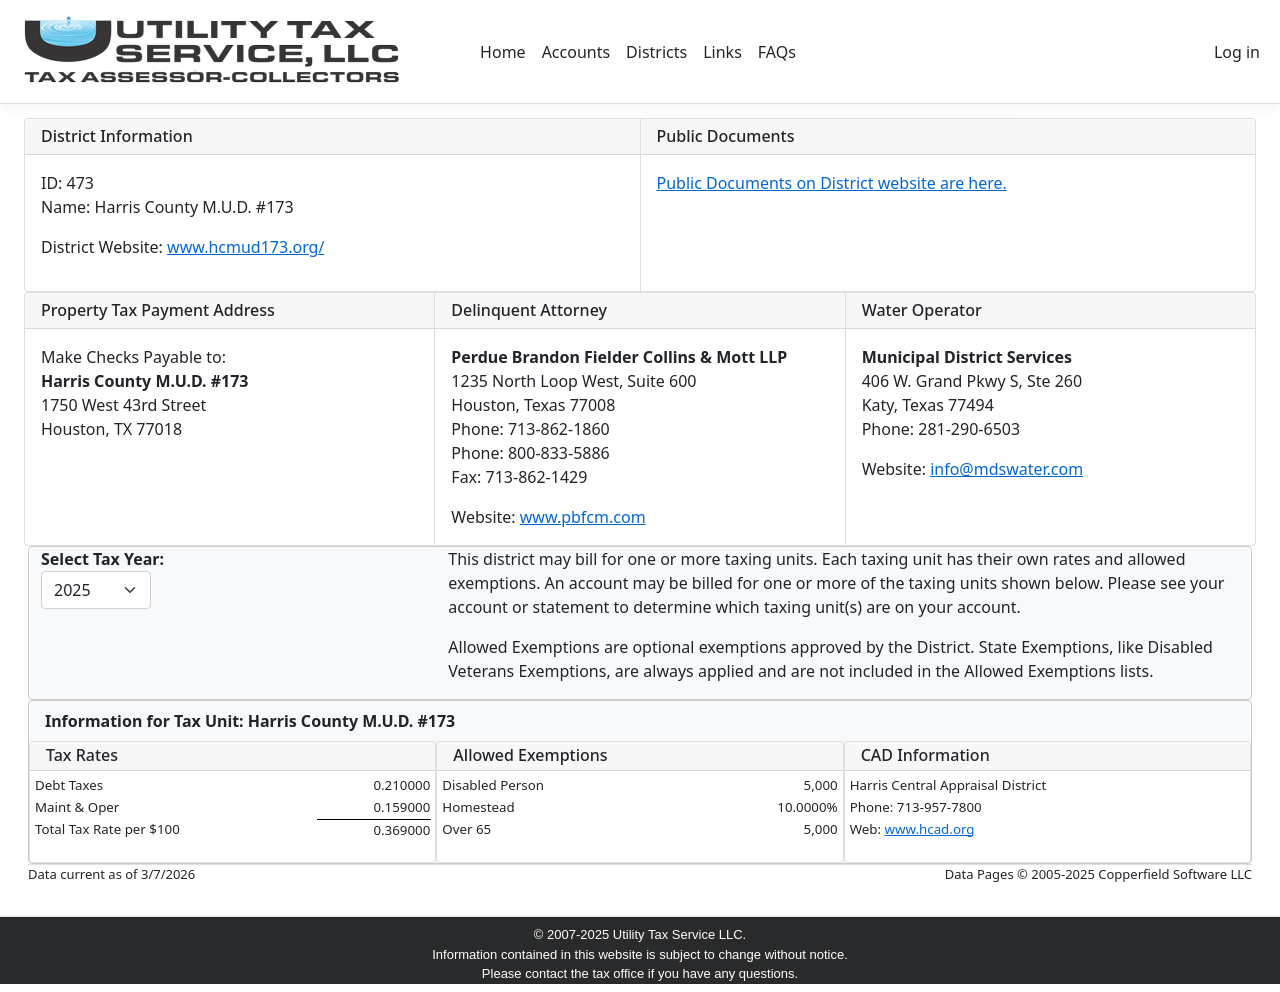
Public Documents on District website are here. (832, 183)
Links (722, 52)
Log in (1237, 52)
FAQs (777, 52)
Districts (656, 52)
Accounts (576, 52)
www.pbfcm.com (583, 517)
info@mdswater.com (1006, 469)
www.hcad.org (930, 829)
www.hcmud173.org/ (245, 247)
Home (503, 52)
